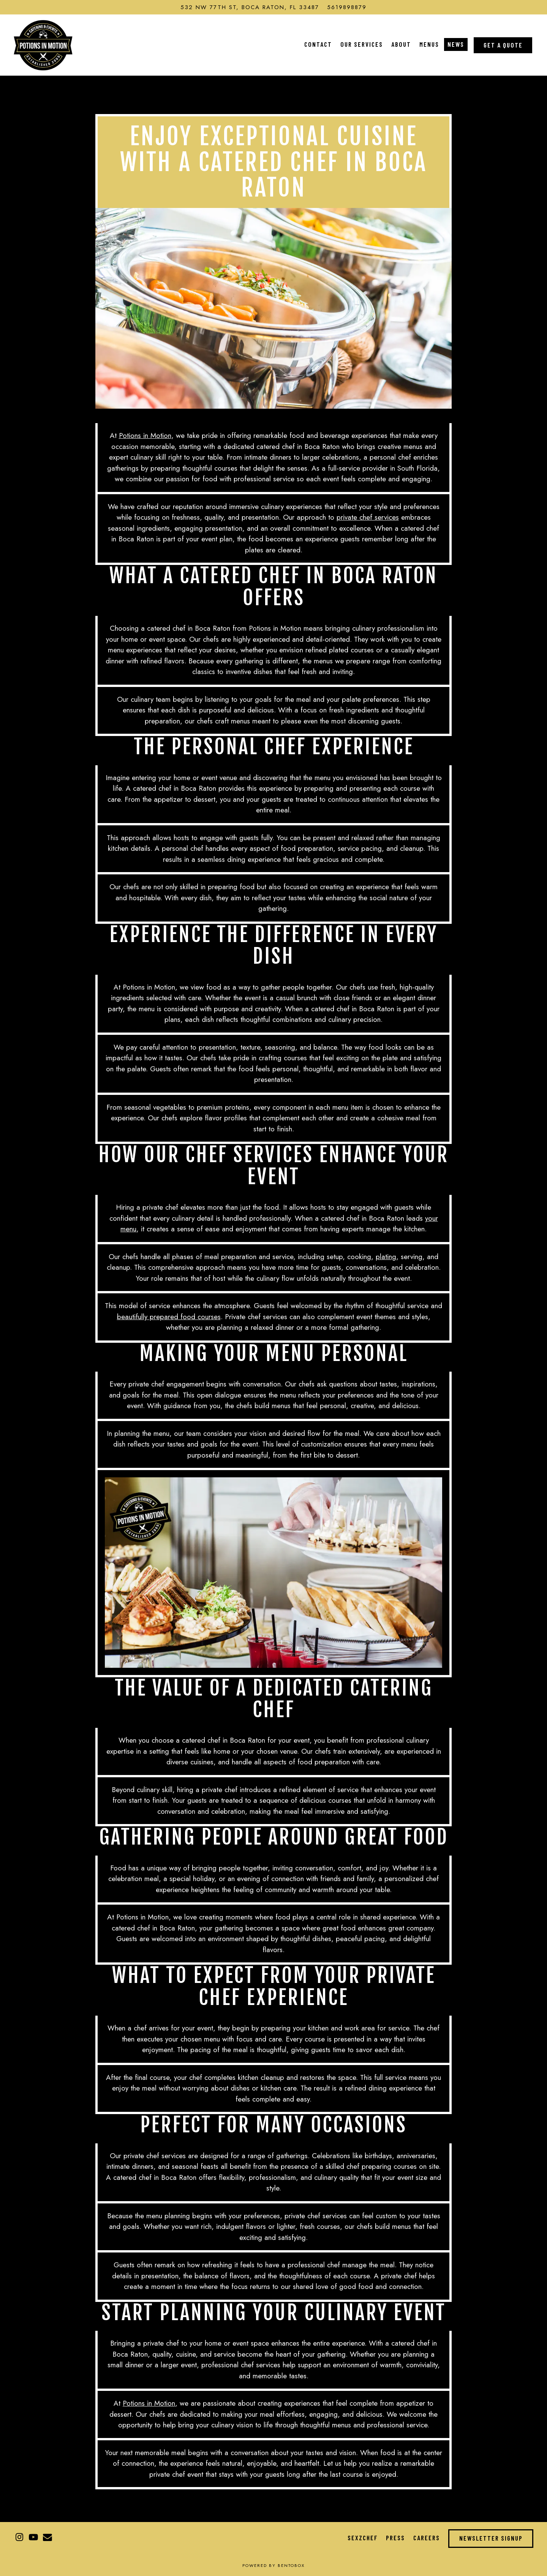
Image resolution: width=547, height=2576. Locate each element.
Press (395, 2537)
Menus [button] (429, 44)
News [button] (455, 44)
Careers (426, 2537)
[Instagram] (19, 2537)
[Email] (47, 2537)
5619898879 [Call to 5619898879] (347, 7)
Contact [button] (318, 44)
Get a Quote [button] (503, 45)
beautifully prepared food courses (169, 1317)
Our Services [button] (361, 44)
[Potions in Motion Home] (43, 44)
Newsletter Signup (491, 2538)
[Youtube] (33, 2537)
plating (386, 1257)
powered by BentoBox (273, 2565)
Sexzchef (363, 2537)
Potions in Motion (145, 435)
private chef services (368, 517)
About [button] (401, 44)
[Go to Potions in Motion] (249, 7)
